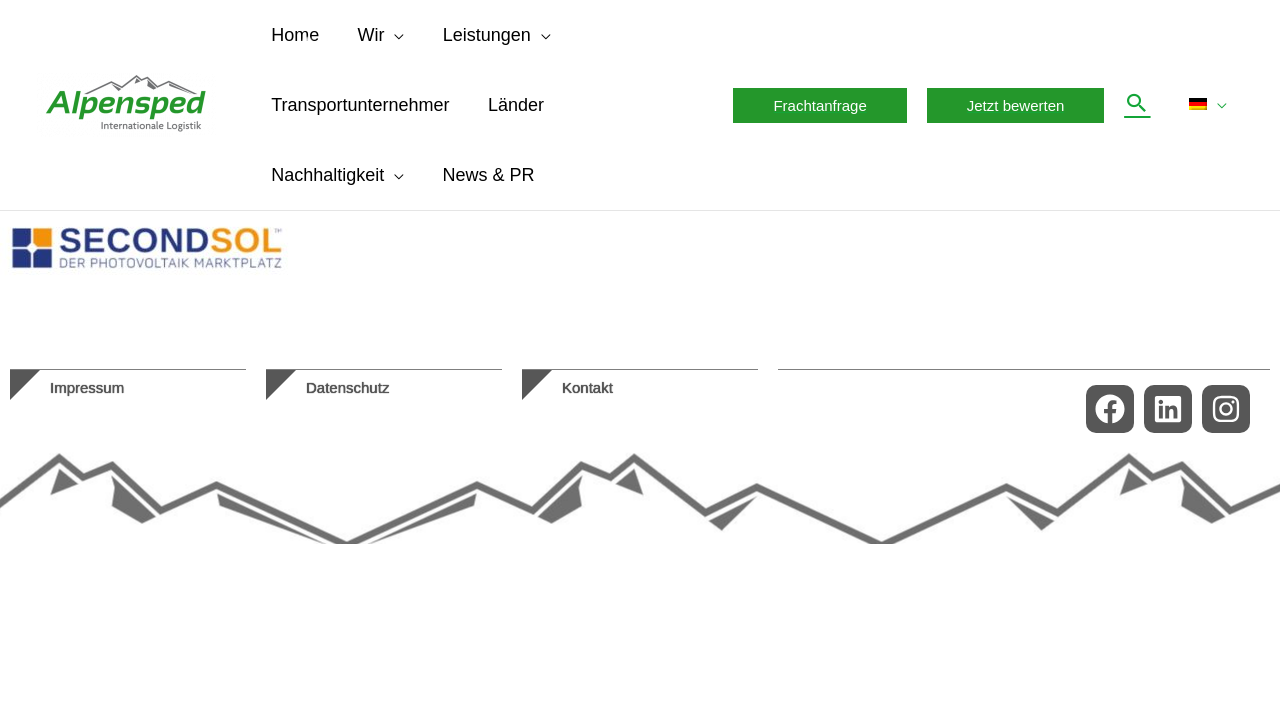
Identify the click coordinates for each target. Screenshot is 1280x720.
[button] (824, 105)
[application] (391, 35)
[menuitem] (1210, 105)
